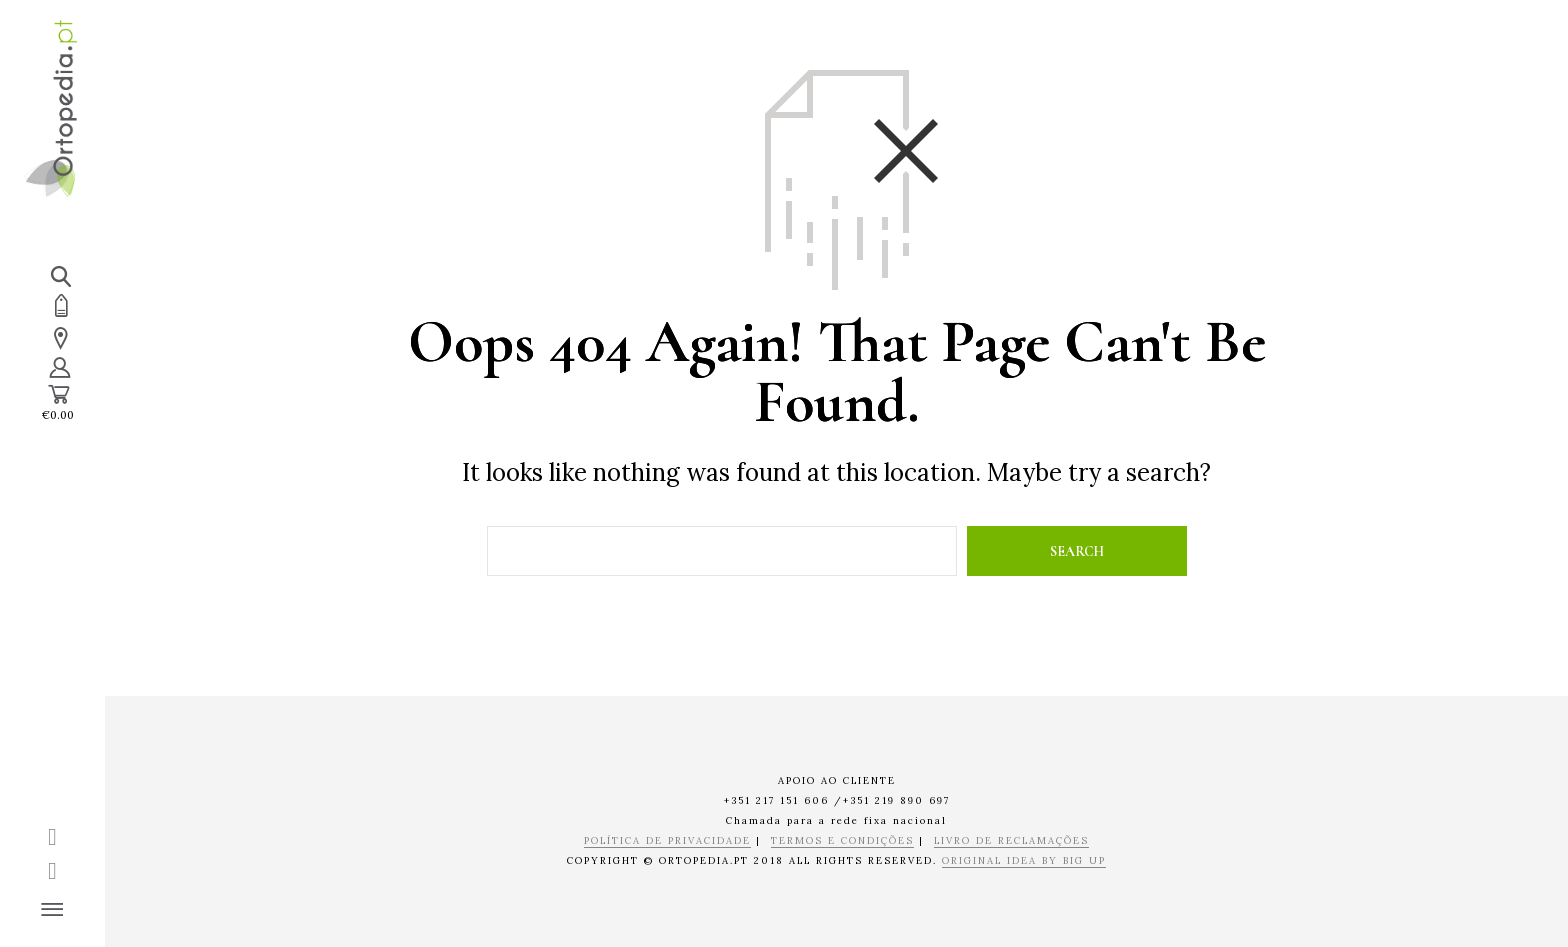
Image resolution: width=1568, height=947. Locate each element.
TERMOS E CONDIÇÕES (842, 841)
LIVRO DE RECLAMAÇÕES (1011, 841)
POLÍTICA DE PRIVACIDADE (667, 841)
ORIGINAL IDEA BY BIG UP (1024, 861)
